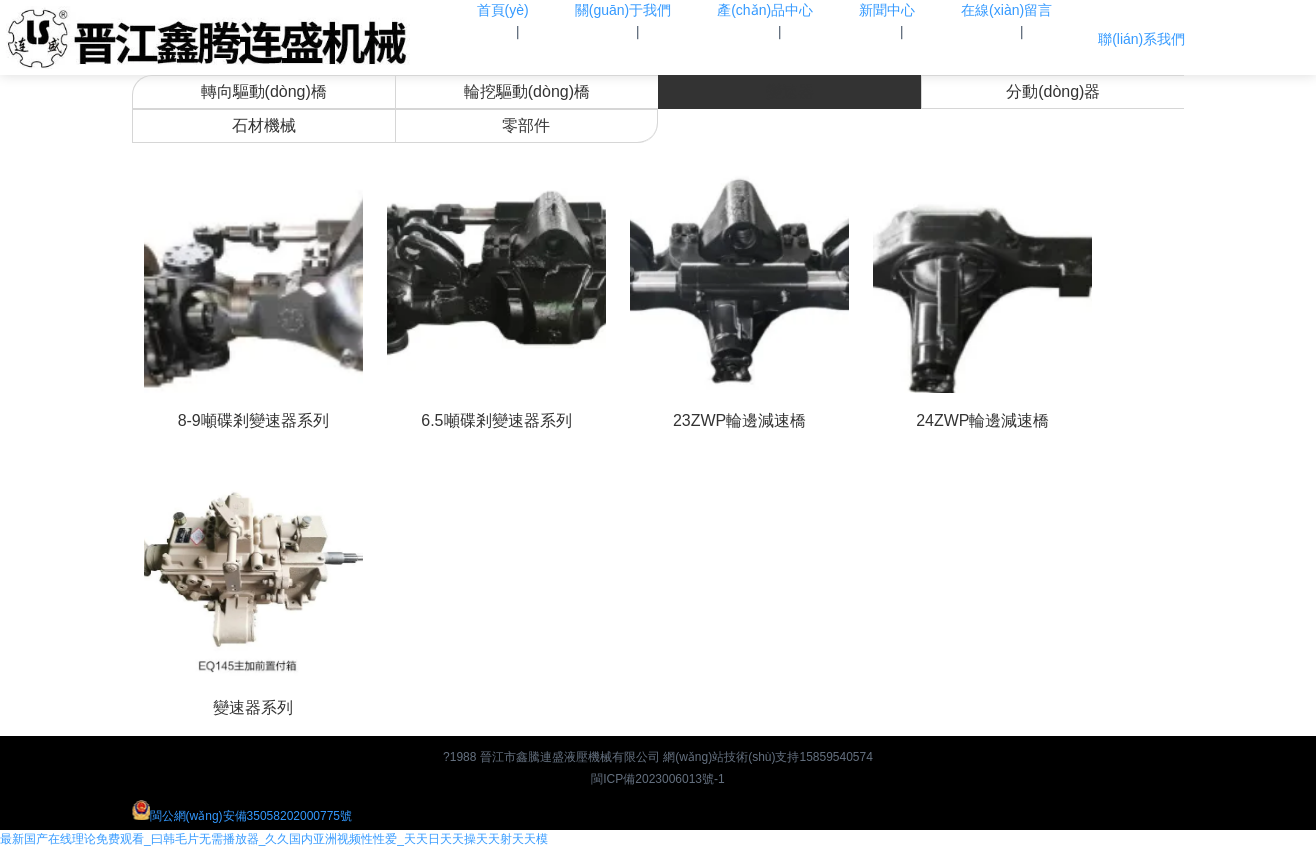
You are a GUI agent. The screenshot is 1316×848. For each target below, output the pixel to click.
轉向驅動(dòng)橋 (264, 91)
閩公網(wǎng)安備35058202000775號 (242, 816)
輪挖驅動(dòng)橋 (527, 91)
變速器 (790, 91)
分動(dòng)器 (1053, 91)
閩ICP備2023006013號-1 (657, 779)
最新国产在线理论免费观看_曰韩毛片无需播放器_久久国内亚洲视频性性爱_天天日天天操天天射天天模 (274, 839)
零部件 (526, 125)
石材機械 (264, 125)
